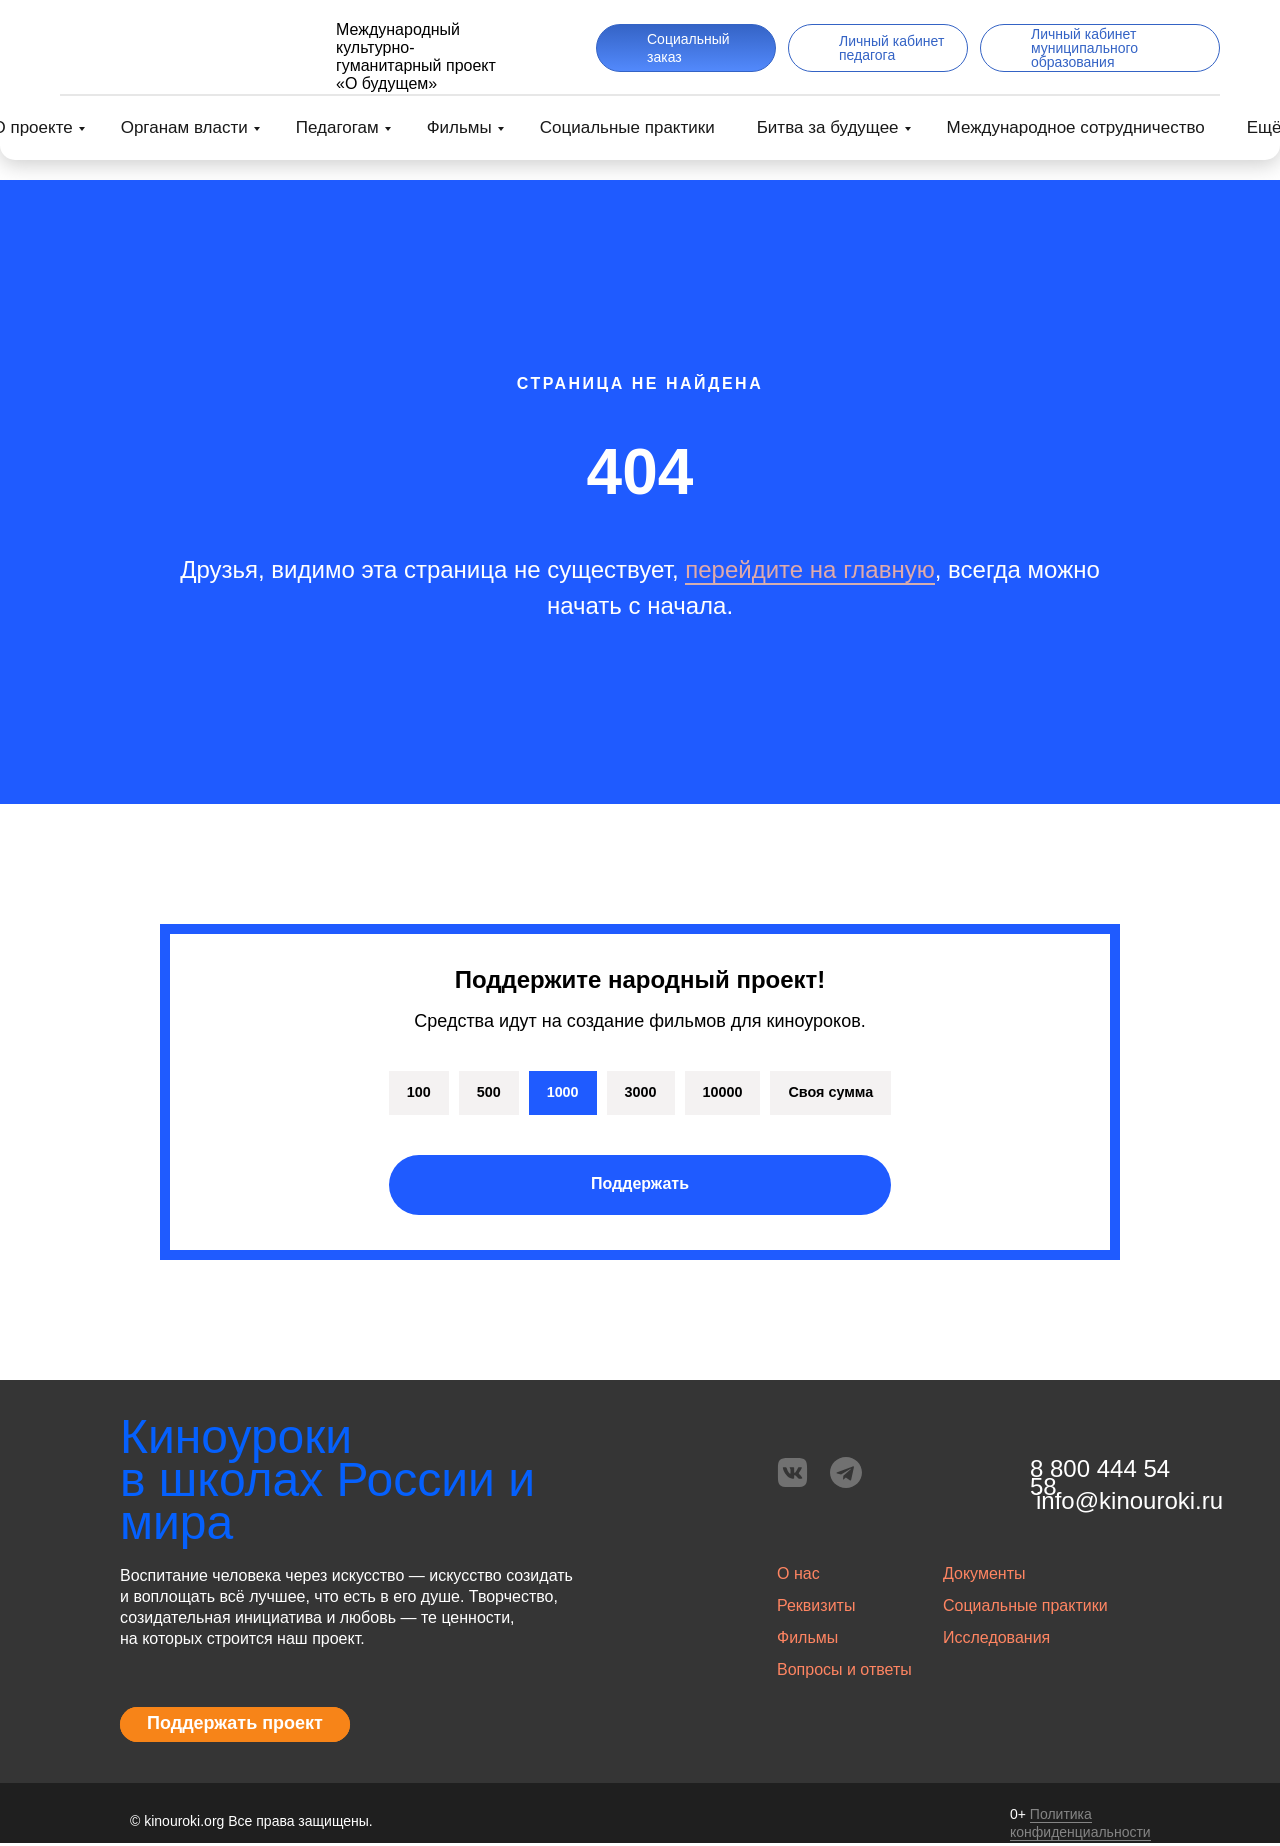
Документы (984, 1576)
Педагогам (337, 127)
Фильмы (459, 127)
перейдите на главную (809, 569)
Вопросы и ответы (844, 1672)
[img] (183, 48)
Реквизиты (816, 1608)
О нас (798, 1576)
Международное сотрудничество (1076, 127)
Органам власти (184, 127)
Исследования (996, 1640)
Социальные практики (627, 127)
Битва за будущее (828, 127)
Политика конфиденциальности (1080, 1826)
